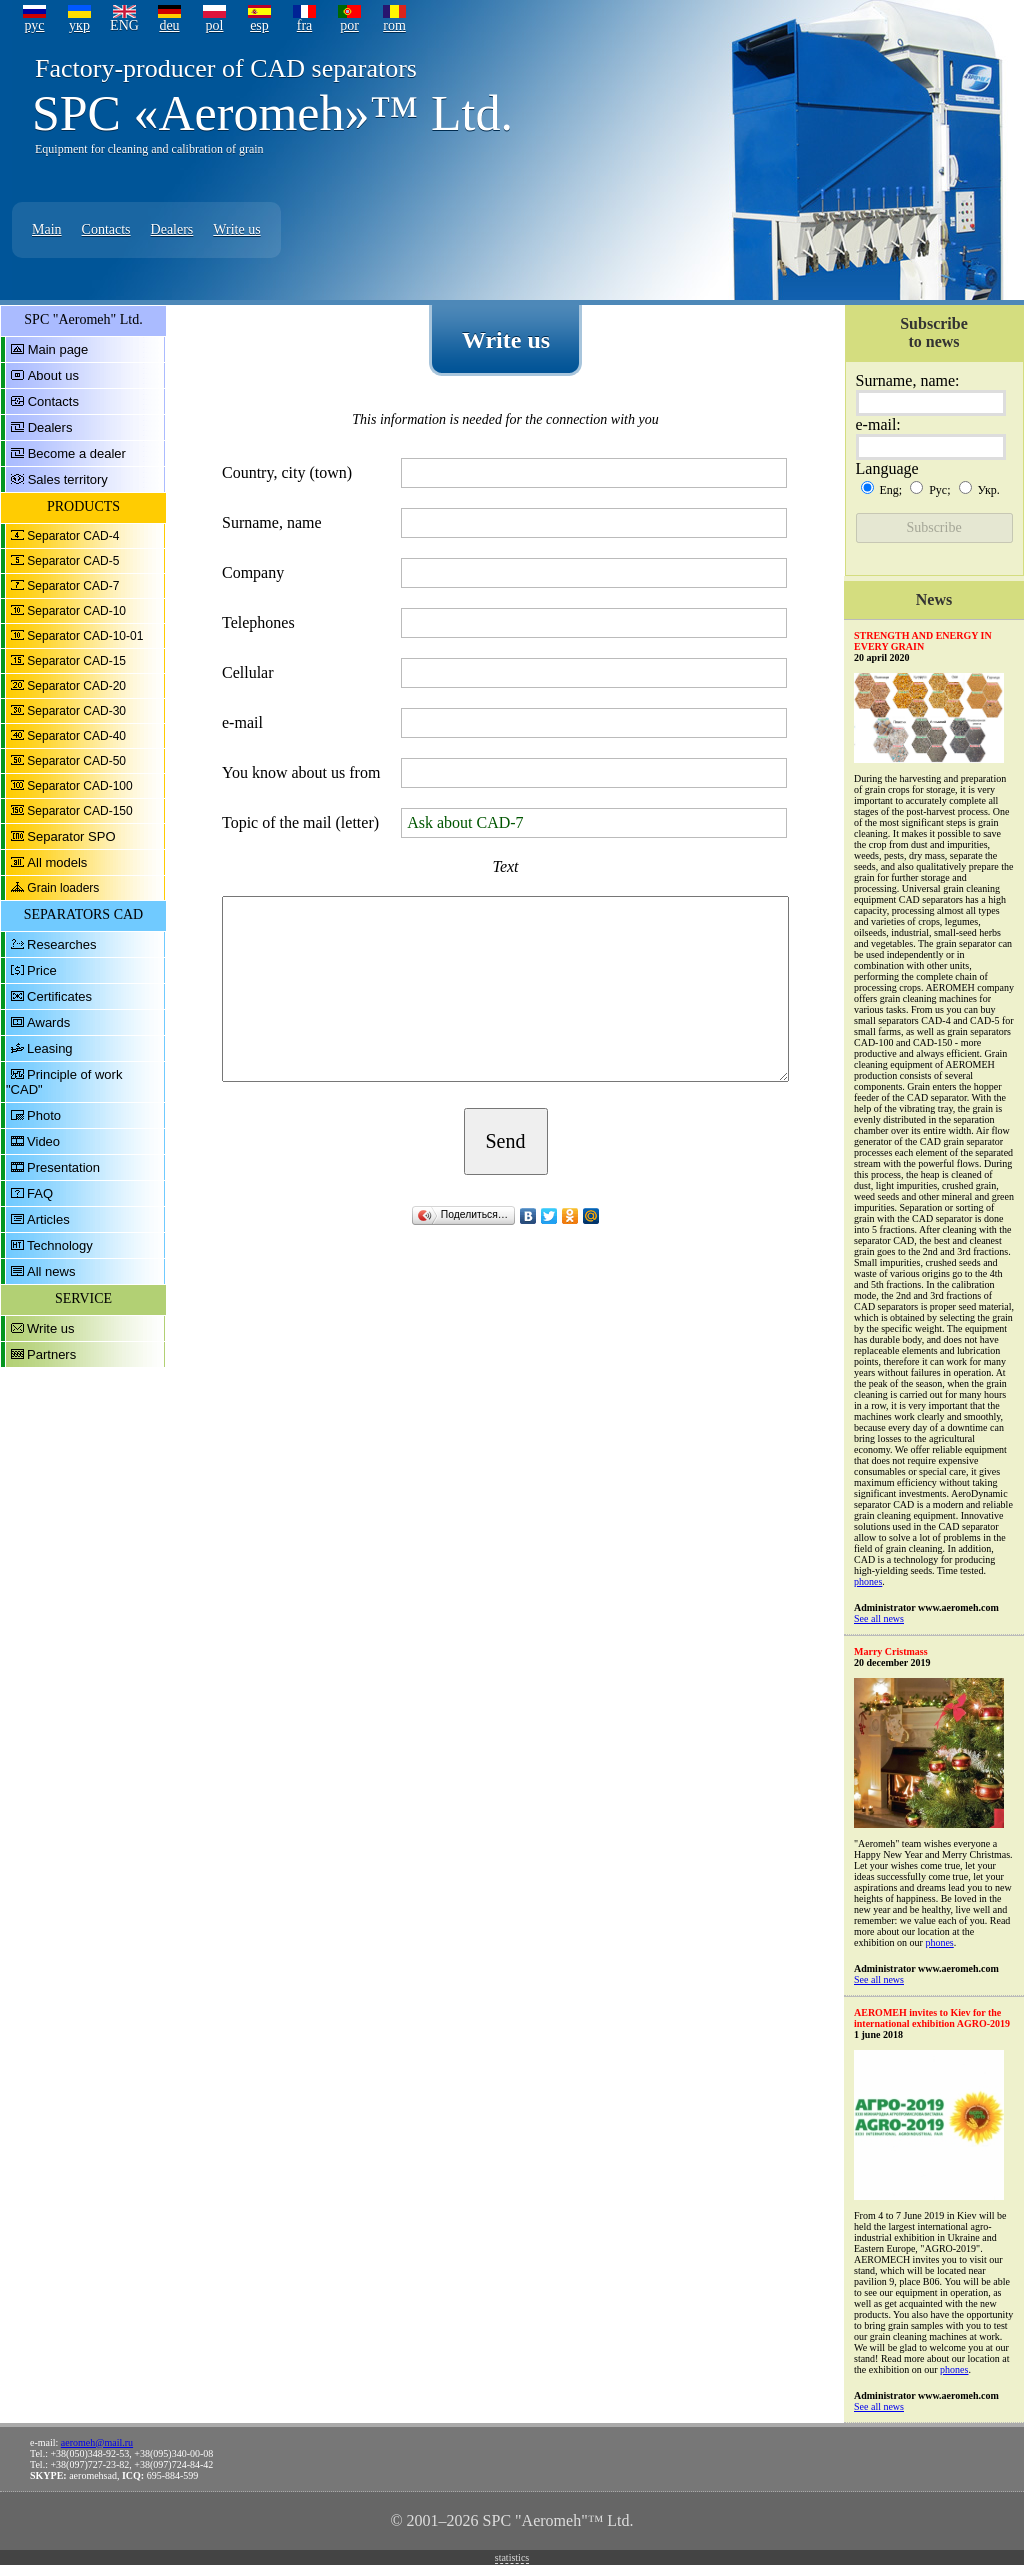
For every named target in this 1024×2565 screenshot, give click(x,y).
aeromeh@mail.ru (97, 2442)
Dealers (172, 229)
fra (305, 25)
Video (43, 1141)
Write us (236, 229)
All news (51, 1271)
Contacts (106, 229)
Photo (44, 1115)
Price (42, 970)
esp (259, 25)
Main (47, 229)
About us (53, 375)
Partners (51, 1354)
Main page (58, 349)
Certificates (59, 996)
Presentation (63, 1167)
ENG (124, 25)
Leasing (50, 1048)
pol (215, 25)
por (349, 25)
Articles (48, 1219)
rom (394, 25)
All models (57, 862)
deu (169, 25)
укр (79, 25)
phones (868, 1581)
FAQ (40, 1193)
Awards (48, 1022)
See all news (879, 1618)
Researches (61, 944)
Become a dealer (77, 453)
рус (34, 25)
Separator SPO (71, 836)
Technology (60, 1245)
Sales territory (68, 479)
